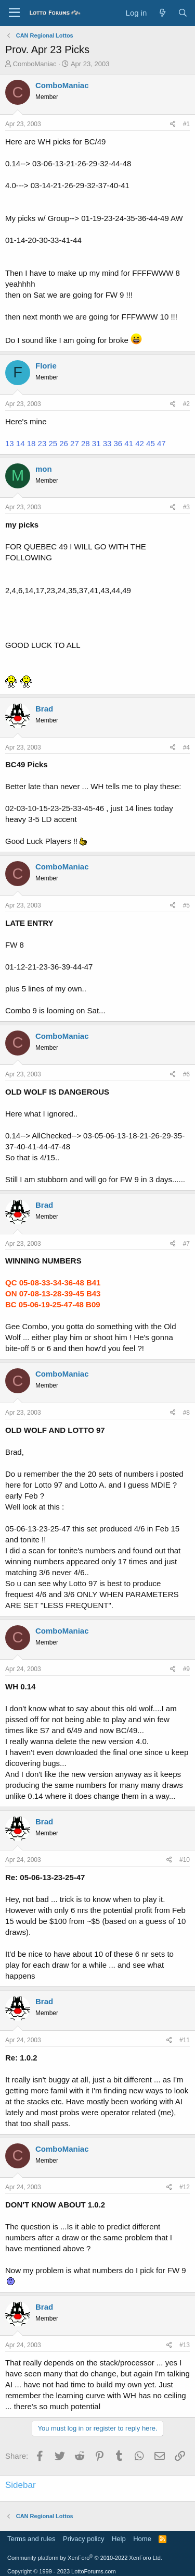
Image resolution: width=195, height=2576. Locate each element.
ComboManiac (35, 64)
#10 (184, 1859)
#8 (186, 1412)
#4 (186, 747)
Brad (44, 708)
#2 (186, 404)
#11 (184, 2040)
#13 (184, 2345)
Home (142, 2539)
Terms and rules (31, 2539)
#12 (184, 2187)
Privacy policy (83, 2539)
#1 (186, 124)
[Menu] (14, 13)
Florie (46, 365)
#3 (186, 507)
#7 (186, 1243)
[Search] (183, 12)
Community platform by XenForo (84, 2558)
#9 (186, 1669)
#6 (186, 1074)
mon (43, 468)
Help (119, 2539)
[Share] (172, 124)
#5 (186, 905)
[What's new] (162, 12)
